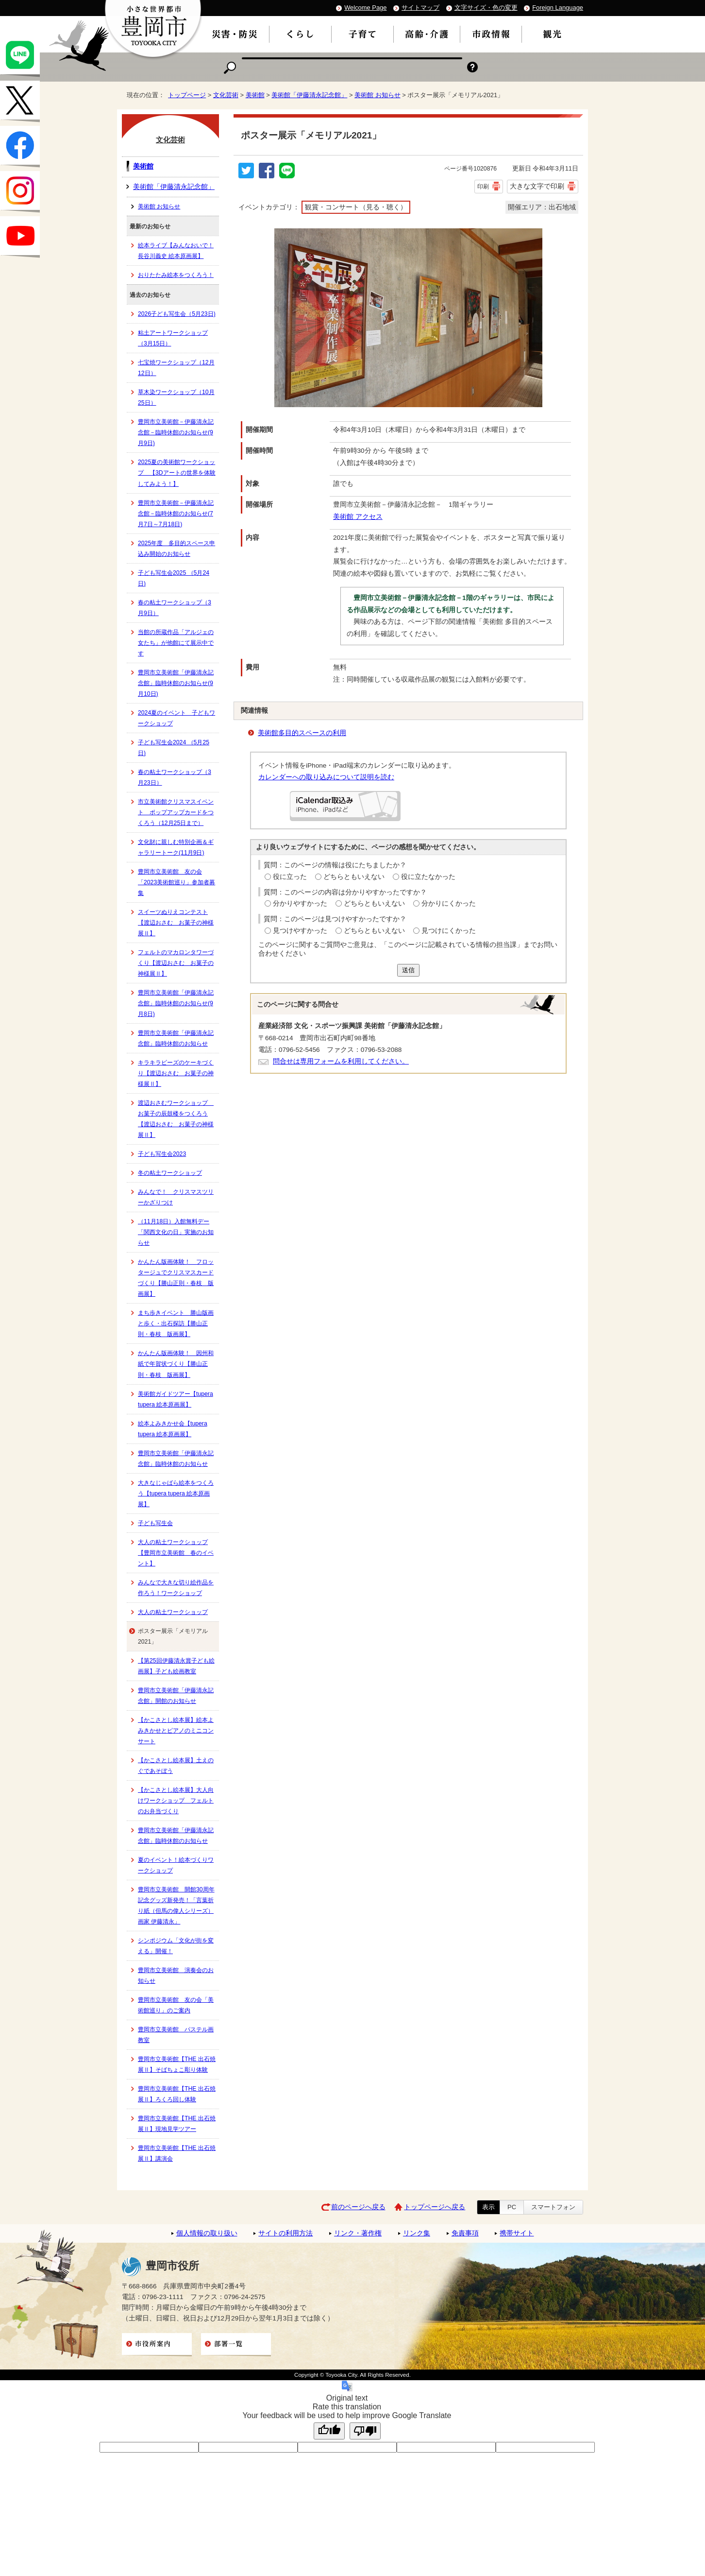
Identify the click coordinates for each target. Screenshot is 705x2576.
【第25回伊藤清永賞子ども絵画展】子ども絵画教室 (176, 1666)
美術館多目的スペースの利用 (302, 733)
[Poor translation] (365, 2430)
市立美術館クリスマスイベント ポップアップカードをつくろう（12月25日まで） (176, 812)
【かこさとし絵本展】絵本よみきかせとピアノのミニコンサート (176, 1731)
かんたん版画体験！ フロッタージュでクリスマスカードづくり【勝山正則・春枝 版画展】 (176, 1277)
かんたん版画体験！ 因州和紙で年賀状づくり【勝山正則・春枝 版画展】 (176, 1364)
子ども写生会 (155, 1523)
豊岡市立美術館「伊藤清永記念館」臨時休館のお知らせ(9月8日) (176, 1003)
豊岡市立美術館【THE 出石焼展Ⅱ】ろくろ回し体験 (177, 2094)
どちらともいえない (354, 876)
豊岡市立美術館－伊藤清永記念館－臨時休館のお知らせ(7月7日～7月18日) (176, 513)
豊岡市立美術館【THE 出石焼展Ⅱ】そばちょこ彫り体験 (177, 2064)
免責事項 (465, 2233)
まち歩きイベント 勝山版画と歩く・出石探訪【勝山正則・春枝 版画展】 (176, 1323)
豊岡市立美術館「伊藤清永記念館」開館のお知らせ (176, 1695)
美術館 (255, 95)
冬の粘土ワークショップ (170, 1172)
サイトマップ (420, 7)
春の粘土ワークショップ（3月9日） (174, 608)
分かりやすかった (300, 903)
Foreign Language (557, 7)
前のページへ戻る (358, 2207)
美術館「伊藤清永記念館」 (309, 95)
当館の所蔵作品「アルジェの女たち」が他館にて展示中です (176, 643)
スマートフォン (553, 2207)
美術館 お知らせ (377, 95)
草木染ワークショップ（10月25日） (176, 397)
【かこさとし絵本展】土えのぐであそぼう (176, 1765)
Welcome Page (365, 7)
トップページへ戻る (434, 2207)
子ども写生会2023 (162, 1154)
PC (511, 2207)
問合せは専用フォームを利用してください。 (341, 1061)
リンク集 (416, 2233)
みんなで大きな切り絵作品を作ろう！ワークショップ (176, 1588)
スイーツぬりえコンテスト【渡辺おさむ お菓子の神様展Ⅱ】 (176, 923)
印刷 (483, 186)
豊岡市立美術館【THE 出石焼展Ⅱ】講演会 (177, 2153)
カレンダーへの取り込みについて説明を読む (326, 777)
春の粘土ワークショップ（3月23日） (174, 777)
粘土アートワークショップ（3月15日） (173, 338)
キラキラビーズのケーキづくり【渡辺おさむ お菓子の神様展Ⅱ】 (176, 1073)
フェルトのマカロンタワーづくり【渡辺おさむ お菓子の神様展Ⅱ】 (176, 963)
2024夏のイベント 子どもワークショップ (176, 718)
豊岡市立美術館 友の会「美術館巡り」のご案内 (176, 2005)
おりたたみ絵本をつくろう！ (176, 275)
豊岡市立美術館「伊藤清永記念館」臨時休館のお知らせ (176, 1038)
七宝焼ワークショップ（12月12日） (176, 368)
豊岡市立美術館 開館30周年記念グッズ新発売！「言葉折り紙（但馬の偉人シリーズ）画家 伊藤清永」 (176, 1905)
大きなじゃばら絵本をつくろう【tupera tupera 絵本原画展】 (176, 1493)
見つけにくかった (448, 930)
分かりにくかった (448, 903)
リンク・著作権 (358, 2233)
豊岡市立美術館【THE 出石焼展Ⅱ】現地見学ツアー (177, 2123)
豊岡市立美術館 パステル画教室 (176, 2035)
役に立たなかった (428, 876)
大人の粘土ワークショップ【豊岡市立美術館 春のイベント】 (176, 1553)
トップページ (187, 95)
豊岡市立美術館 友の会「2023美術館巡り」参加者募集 (176, 882)
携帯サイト (517, 2233)
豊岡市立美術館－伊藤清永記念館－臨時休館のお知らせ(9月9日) (176, 432)
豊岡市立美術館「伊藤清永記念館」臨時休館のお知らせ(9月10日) (176, 683)
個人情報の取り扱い (206, 2233)
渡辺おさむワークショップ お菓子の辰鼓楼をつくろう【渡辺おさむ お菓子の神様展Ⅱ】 (176, 1118)
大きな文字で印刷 (537, 186)
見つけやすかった (300, 930)
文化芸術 (225, 95)
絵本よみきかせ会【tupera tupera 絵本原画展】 (172, 1429)
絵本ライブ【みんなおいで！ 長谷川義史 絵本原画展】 (176, 250)
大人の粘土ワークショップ (173, 1612)
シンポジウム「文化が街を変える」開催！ (176, 1946)
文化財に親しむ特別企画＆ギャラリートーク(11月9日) (176, 847)
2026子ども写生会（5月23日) (177, 313)
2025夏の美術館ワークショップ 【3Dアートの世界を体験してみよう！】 (177, 473)
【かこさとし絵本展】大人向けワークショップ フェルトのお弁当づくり (176, 1800)
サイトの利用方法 (285, 2233)
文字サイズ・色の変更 (486, 7)
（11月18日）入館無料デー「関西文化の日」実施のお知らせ (176, 1232)
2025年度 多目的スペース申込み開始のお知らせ (176, 548)
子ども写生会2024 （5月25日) (173, 747)
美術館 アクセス (358, 516)
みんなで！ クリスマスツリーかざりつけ (176, 1197)
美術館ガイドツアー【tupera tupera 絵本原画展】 (175, 1399)
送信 (408, 970)
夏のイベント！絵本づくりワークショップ (176, 1865)
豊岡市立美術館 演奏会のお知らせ (176, 1975)
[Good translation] (329, 2430)
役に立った (290, 876)
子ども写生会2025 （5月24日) (173, 578)
